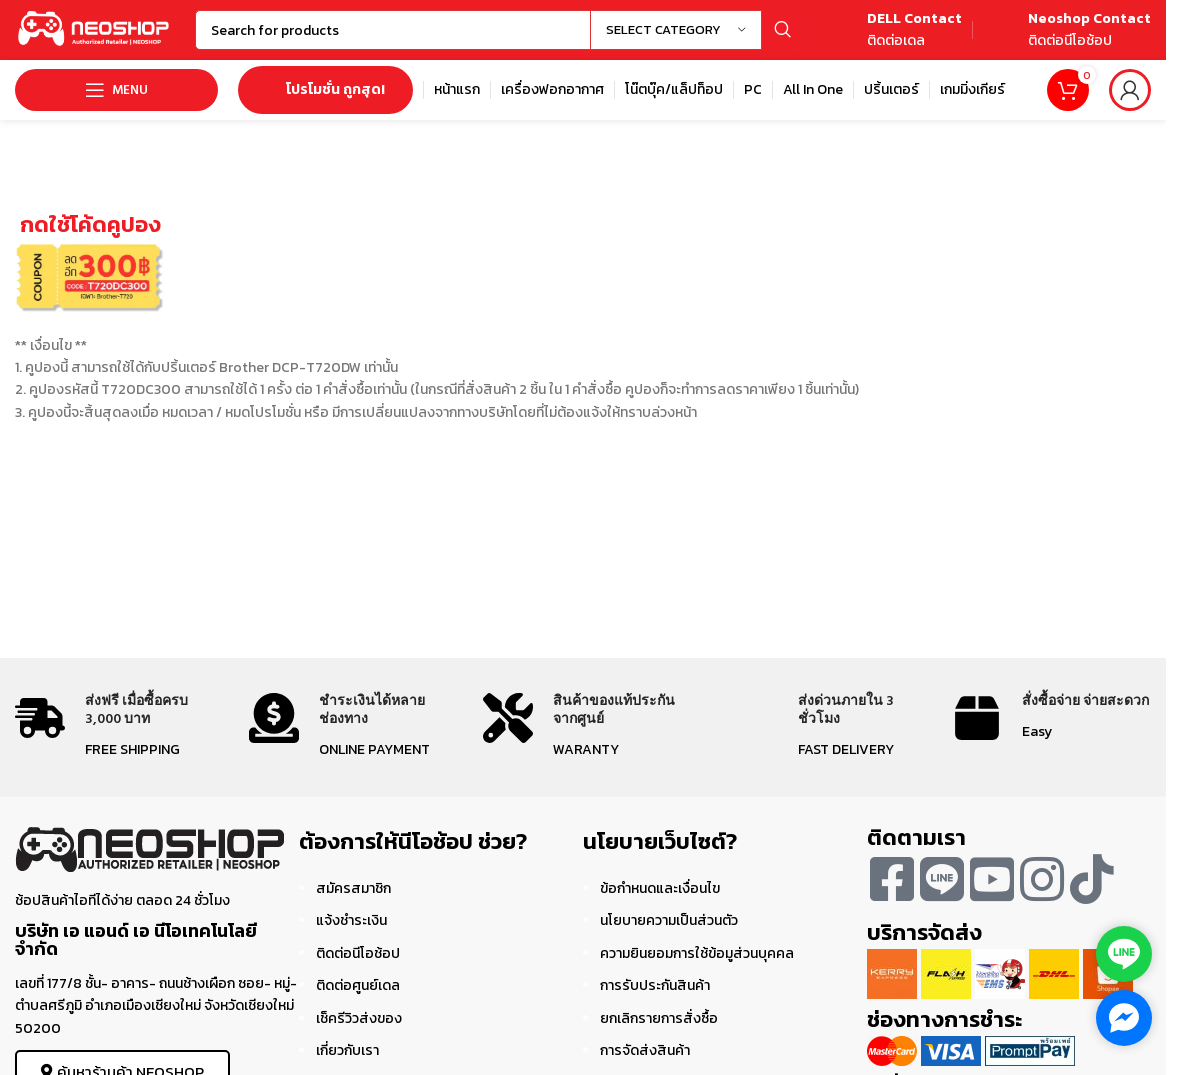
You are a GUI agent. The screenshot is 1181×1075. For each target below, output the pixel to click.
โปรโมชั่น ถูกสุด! (325, 89)
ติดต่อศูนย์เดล (358, 985)
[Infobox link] (892, 30)
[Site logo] (95, 28)
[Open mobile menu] (116, 90)
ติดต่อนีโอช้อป (358, 953)
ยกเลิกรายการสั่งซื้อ (659, 1018)
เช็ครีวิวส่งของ (359, 1018)
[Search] (498, 30)
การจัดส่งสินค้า (645, 1050)
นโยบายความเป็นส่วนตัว (669, 920)
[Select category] (676, 30)
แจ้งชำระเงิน (351, 920)
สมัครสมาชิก (353, 888)
